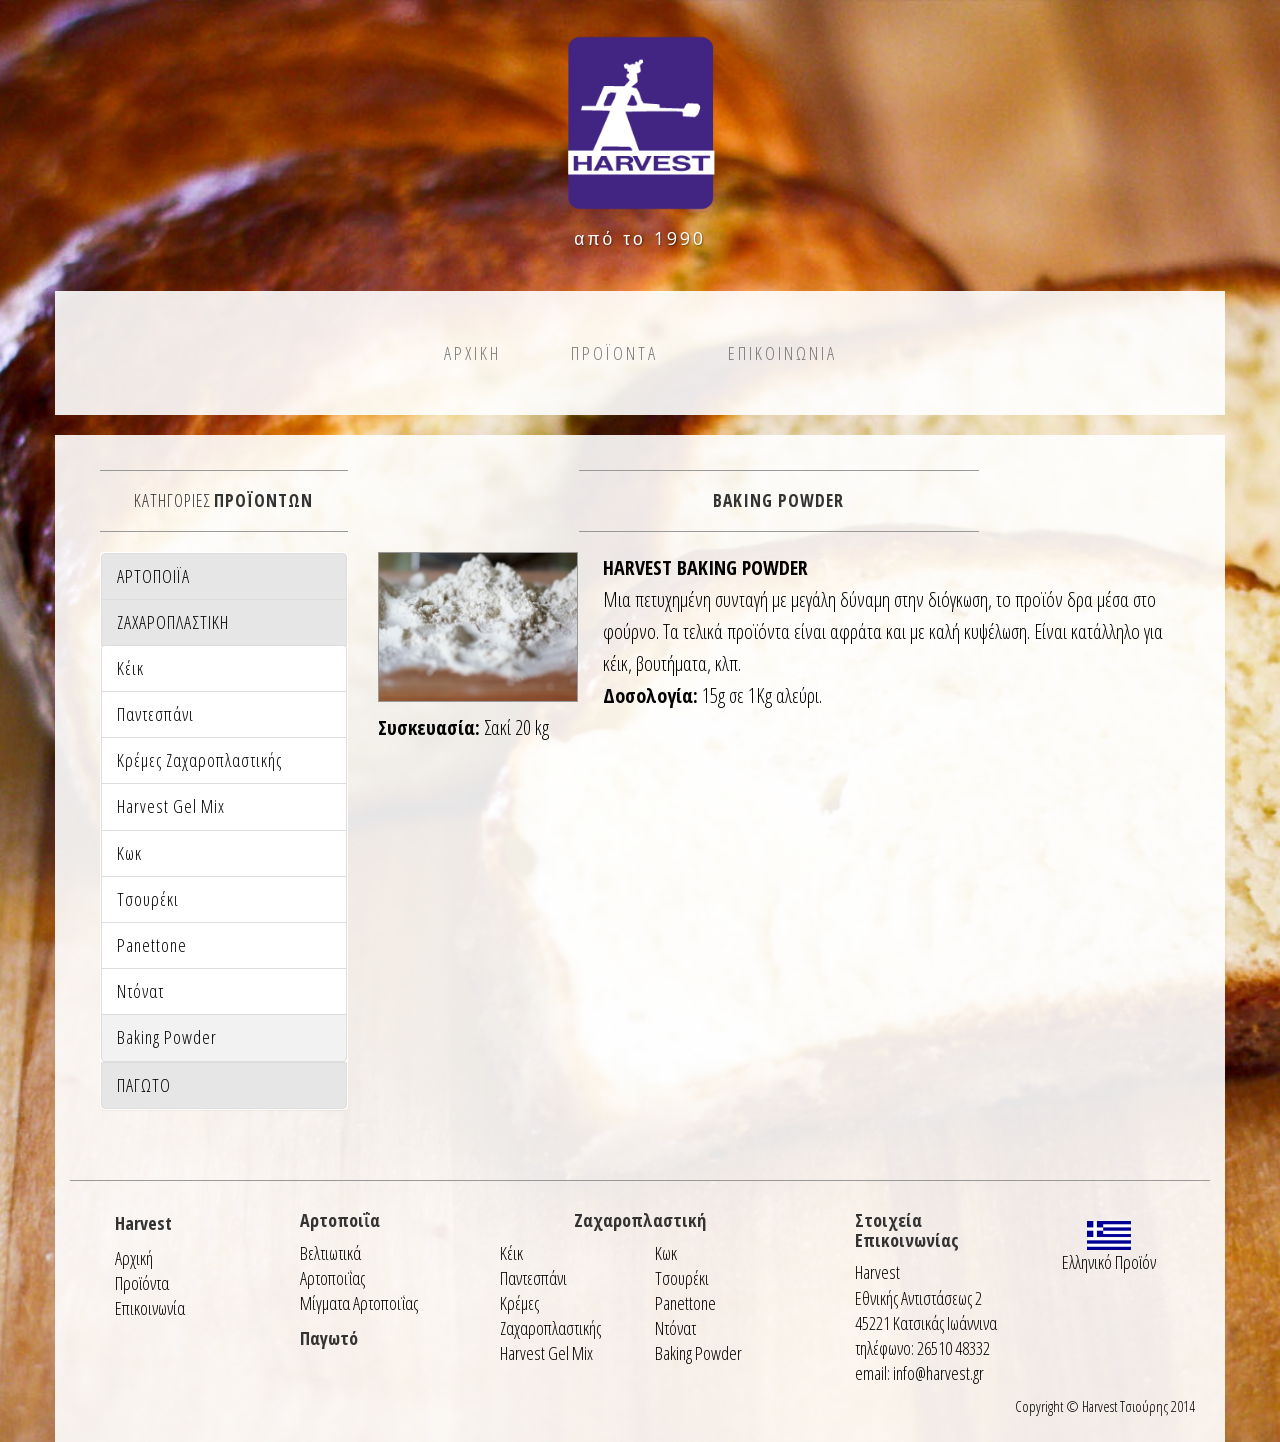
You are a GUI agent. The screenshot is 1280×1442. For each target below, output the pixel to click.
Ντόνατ (675, 1328)
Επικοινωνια (782, 353)
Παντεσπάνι (533, 1278)
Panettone (685, 1303)
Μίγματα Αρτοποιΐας (359, 1303)
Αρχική (134, 1258)
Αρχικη (472, 353)
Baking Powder (698, 1353)
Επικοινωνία (150, 1308)
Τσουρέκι (682, 1278)
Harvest (143, 1223)
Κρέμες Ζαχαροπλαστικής (550, 1315)
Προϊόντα (142, 1283)
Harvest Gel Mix (546, 1353)
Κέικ (511, 1253)
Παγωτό (329, 1338)
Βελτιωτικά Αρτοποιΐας (332, 1265)
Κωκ (666, 1253)
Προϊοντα (614, 353)
